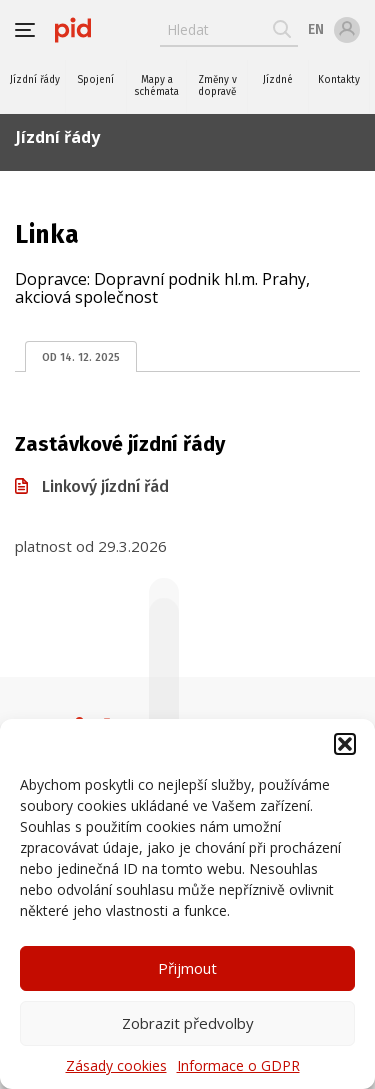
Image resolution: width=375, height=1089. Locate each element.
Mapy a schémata (157, 86)
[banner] (73, 30)
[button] (345, 744)
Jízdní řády (35, 80)
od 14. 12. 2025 (81, 357)
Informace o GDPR (238, 1065)
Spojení (95, 80)
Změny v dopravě (217, 86)
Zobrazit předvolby (188, 1023)
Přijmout (187, 968)
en (316, 29)
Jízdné (278, 80)
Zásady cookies (116, 1065)
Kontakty (339, 80)
